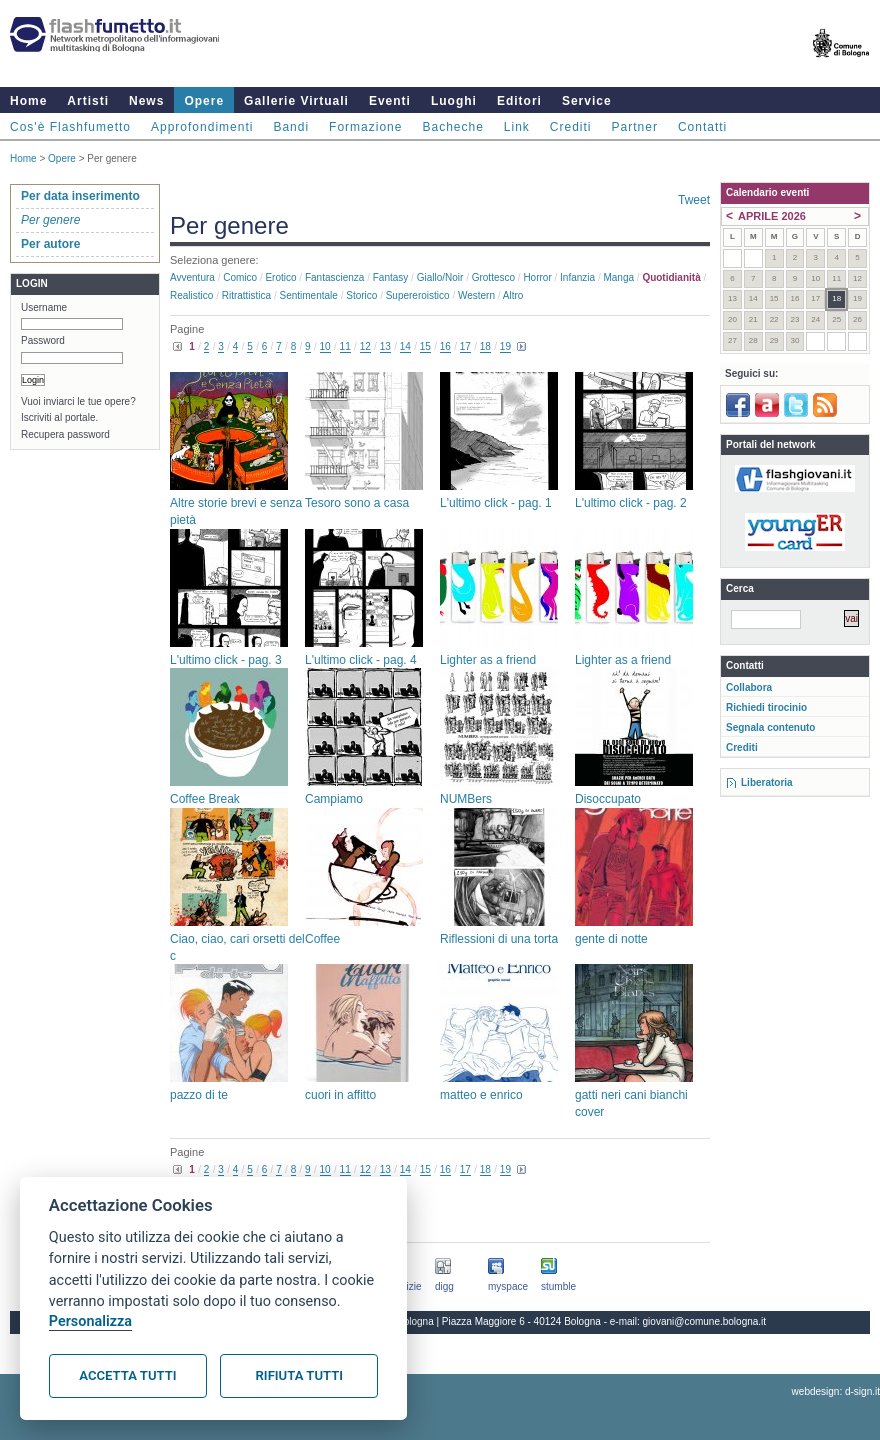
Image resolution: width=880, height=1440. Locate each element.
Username (44, 307)
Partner (635, 127)
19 (505, 346)
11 (345, 346)
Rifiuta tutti (299, 1375)
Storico (361, 295)
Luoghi (454, 101)
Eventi (390, 101)
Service (587, 101)
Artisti (88, 101)
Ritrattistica (246, 295)
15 (425, 346)
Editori (519, 101)
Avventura (192, 277)
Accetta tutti (127, 1375)
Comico (240, 277)
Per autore (50, 244)
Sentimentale (309, 295)
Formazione (365, 127)
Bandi (291, 127)
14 (405, 346)
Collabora (749, 687)
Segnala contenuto (770, 727)
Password (43, 340)
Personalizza (90, 1321)
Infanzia (577, 277)
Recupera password (65, 434)
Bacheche (452, 127)
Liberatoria (767, 782)
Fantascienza (334, 277)
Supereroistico (418, 295)
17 (465, 346)
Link (517, 127)
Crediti (571, 127)
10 (325, 346)
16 (445, 346)
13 (385, 346)
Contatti (702, 127)
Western (476, 295)
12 (365, 346)
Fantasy (391, 277)
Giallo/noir (440, 277)
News (146, 101)
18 (485, 346)
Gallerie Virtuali (296, 101)
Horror (537, 277)
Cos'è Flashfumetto (70, 127)
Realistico (191, 295)
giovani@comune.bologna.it (705, 1321)
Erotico (280, 277)
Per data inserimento (80, 196)
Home (28, 101)
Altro (513, 295)
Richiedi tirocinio (766, 707)
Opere (204, 101)
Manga (618, 277)
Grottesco (493, 277)
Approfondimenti (202, 127)
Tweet (694, 200)
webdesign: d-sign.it (836, 1391)
